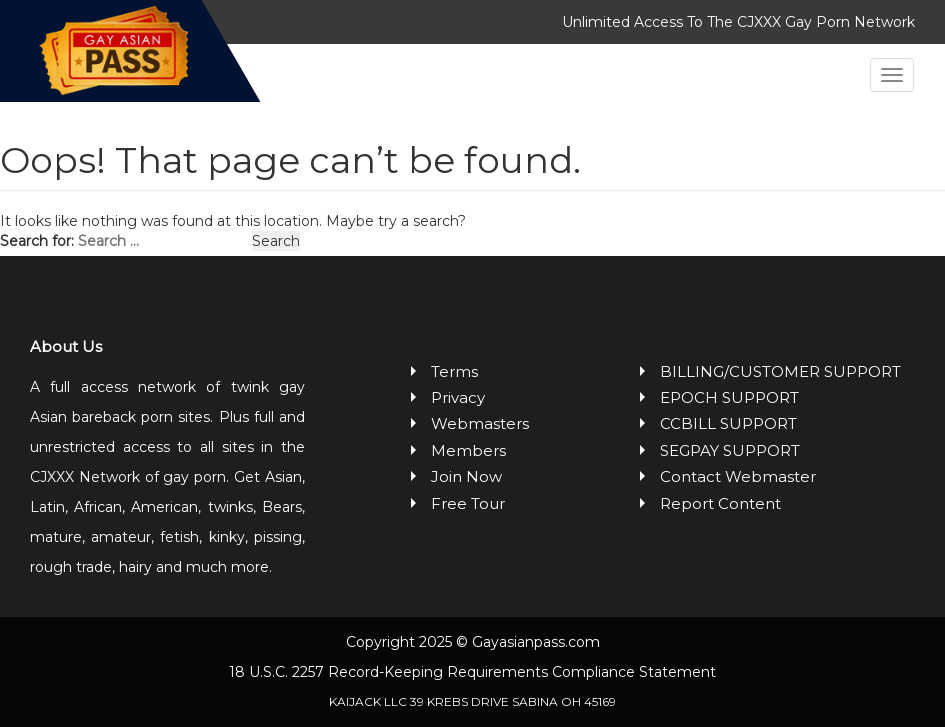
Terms (454, 371)
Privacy (458, 397)
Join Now (466, 476)
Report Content (720, 503)
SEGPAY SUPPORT (730, 450)
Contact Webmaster (738, 476)
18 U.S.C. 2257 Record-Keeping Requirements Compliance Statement (472, 672)
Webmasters (480, 423)
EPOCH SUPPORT (729, 397)
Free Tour (468, 503)
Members (468, 450)
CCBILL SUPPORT (728, 423)
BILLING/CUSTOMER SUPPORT (780, 371)
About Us (66, 346)
